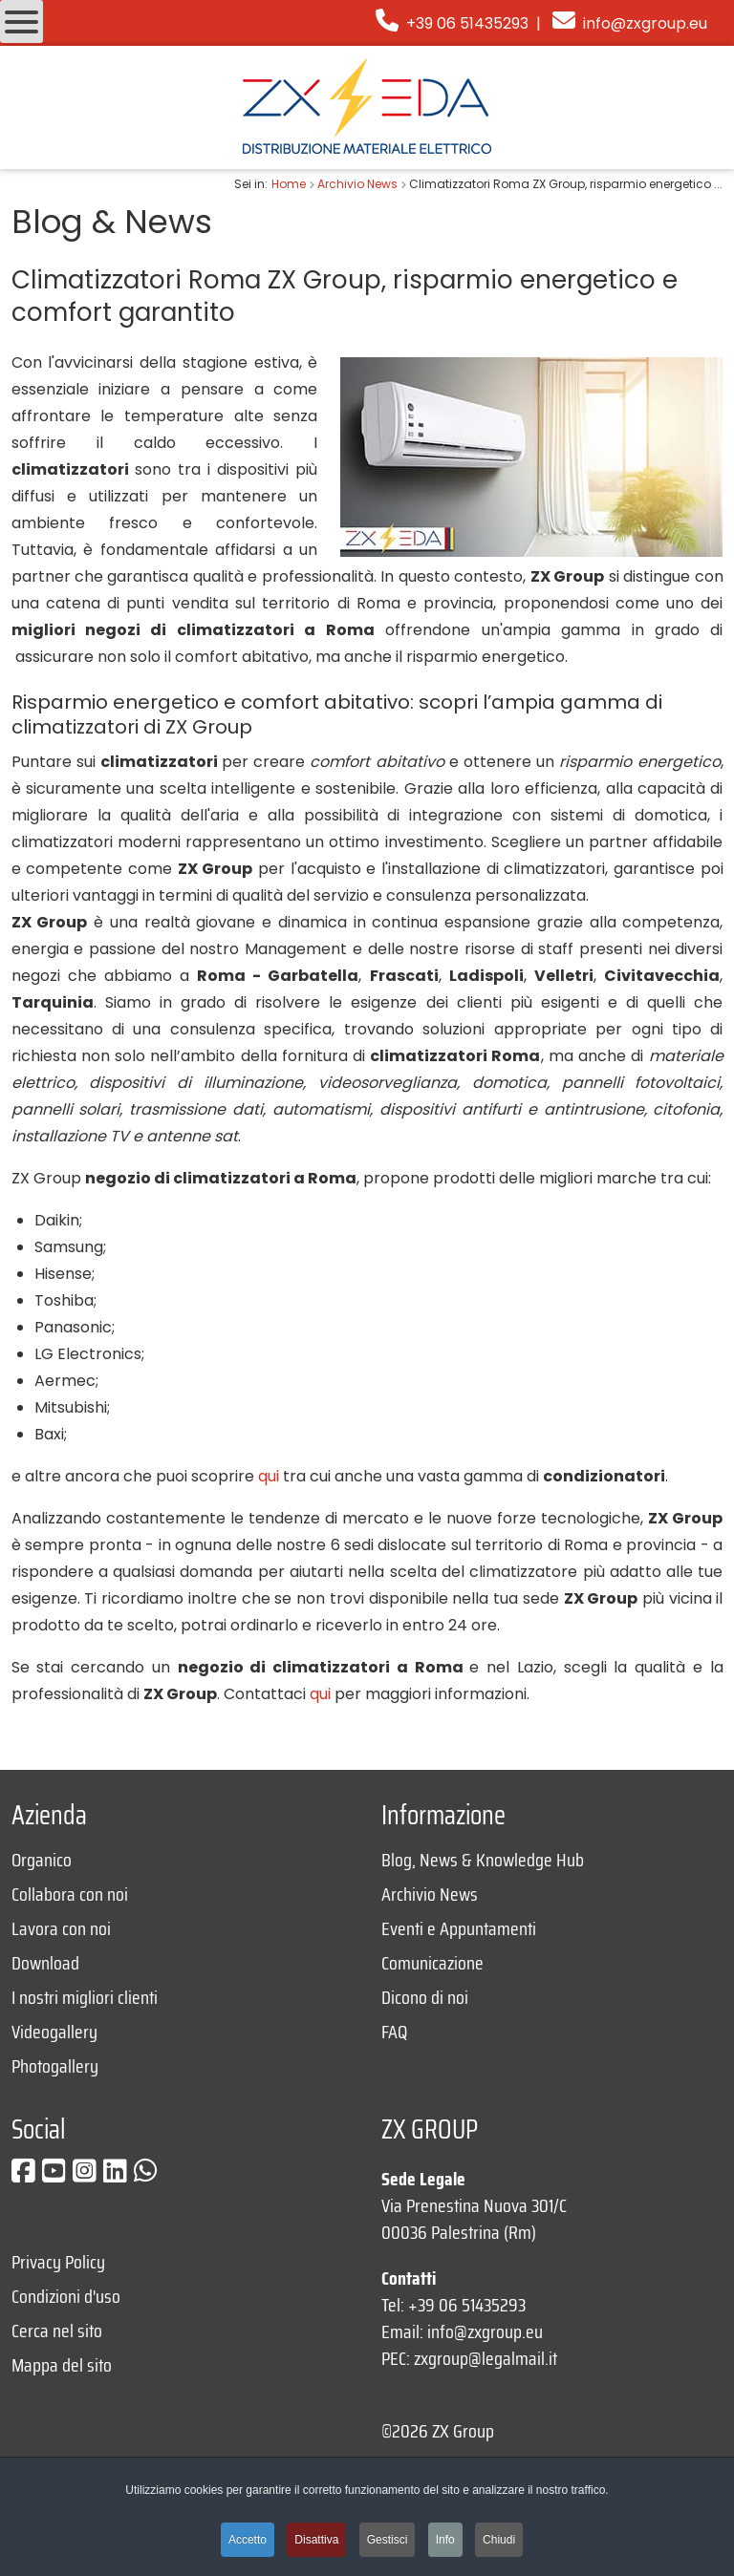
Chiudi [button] (499, 2539)
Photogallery (54, 2066)
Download (45, 1963)
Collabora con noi (69, 1894)
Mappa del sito (61, 2365)
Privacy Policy (58, 2261)
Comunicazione (432, 1963)
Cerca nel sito (56, 2330)
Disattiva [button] (316, 2539)
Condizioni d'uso (65, 2296)
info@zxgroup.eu (645, 23)
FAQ (394, 2031)
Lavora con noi (61, 1928)
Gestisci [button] (387, 2539)
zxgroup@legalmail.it (485, 2358)
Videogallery (54, 2031)
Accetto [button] (247, 2539)
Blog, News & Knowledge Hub (482, 1859)
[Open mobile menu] (21, 21)
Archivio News (429, 1894)
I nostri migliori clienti (84, 1997)
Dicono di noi (424, 1997)
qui (268, 1476)
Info (445, 2539)
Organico (41, 1859)
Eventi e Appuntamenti (458, 1928)
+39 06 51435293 (452, 23)
